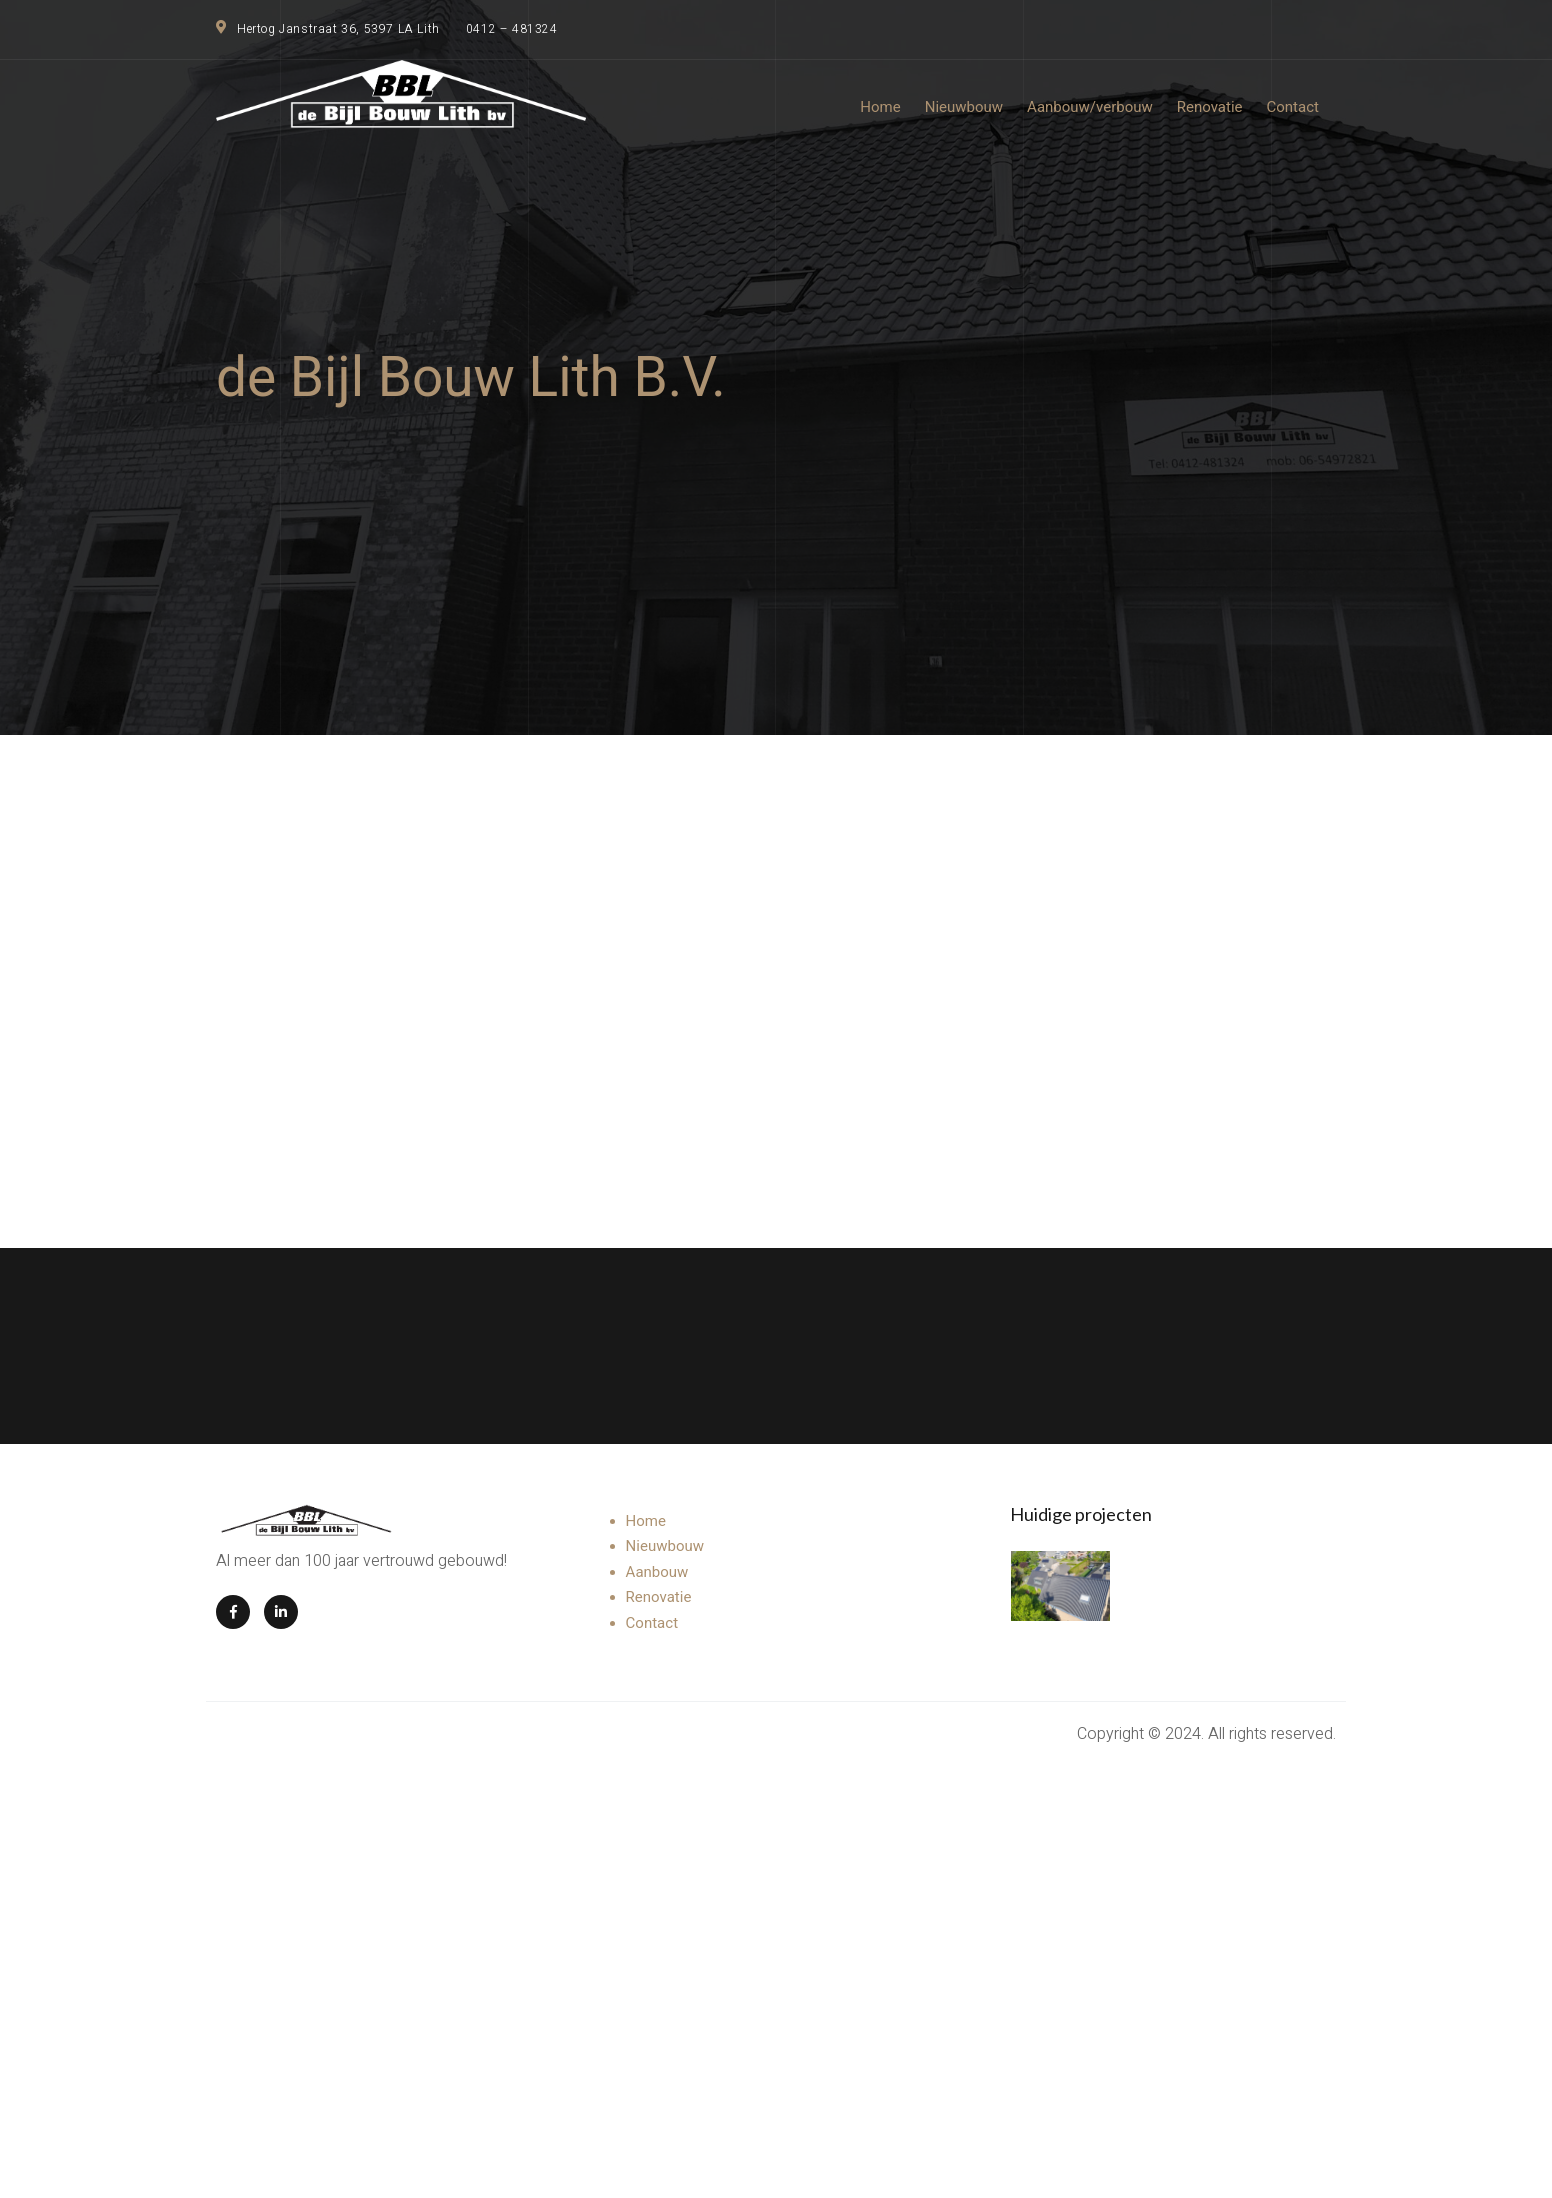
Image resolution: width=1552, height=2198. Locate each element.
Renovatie (659, 1597)
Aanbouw (657, 1572)
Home (646, 1521)
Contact (652, 1623)
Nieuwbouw (665, 1546)
